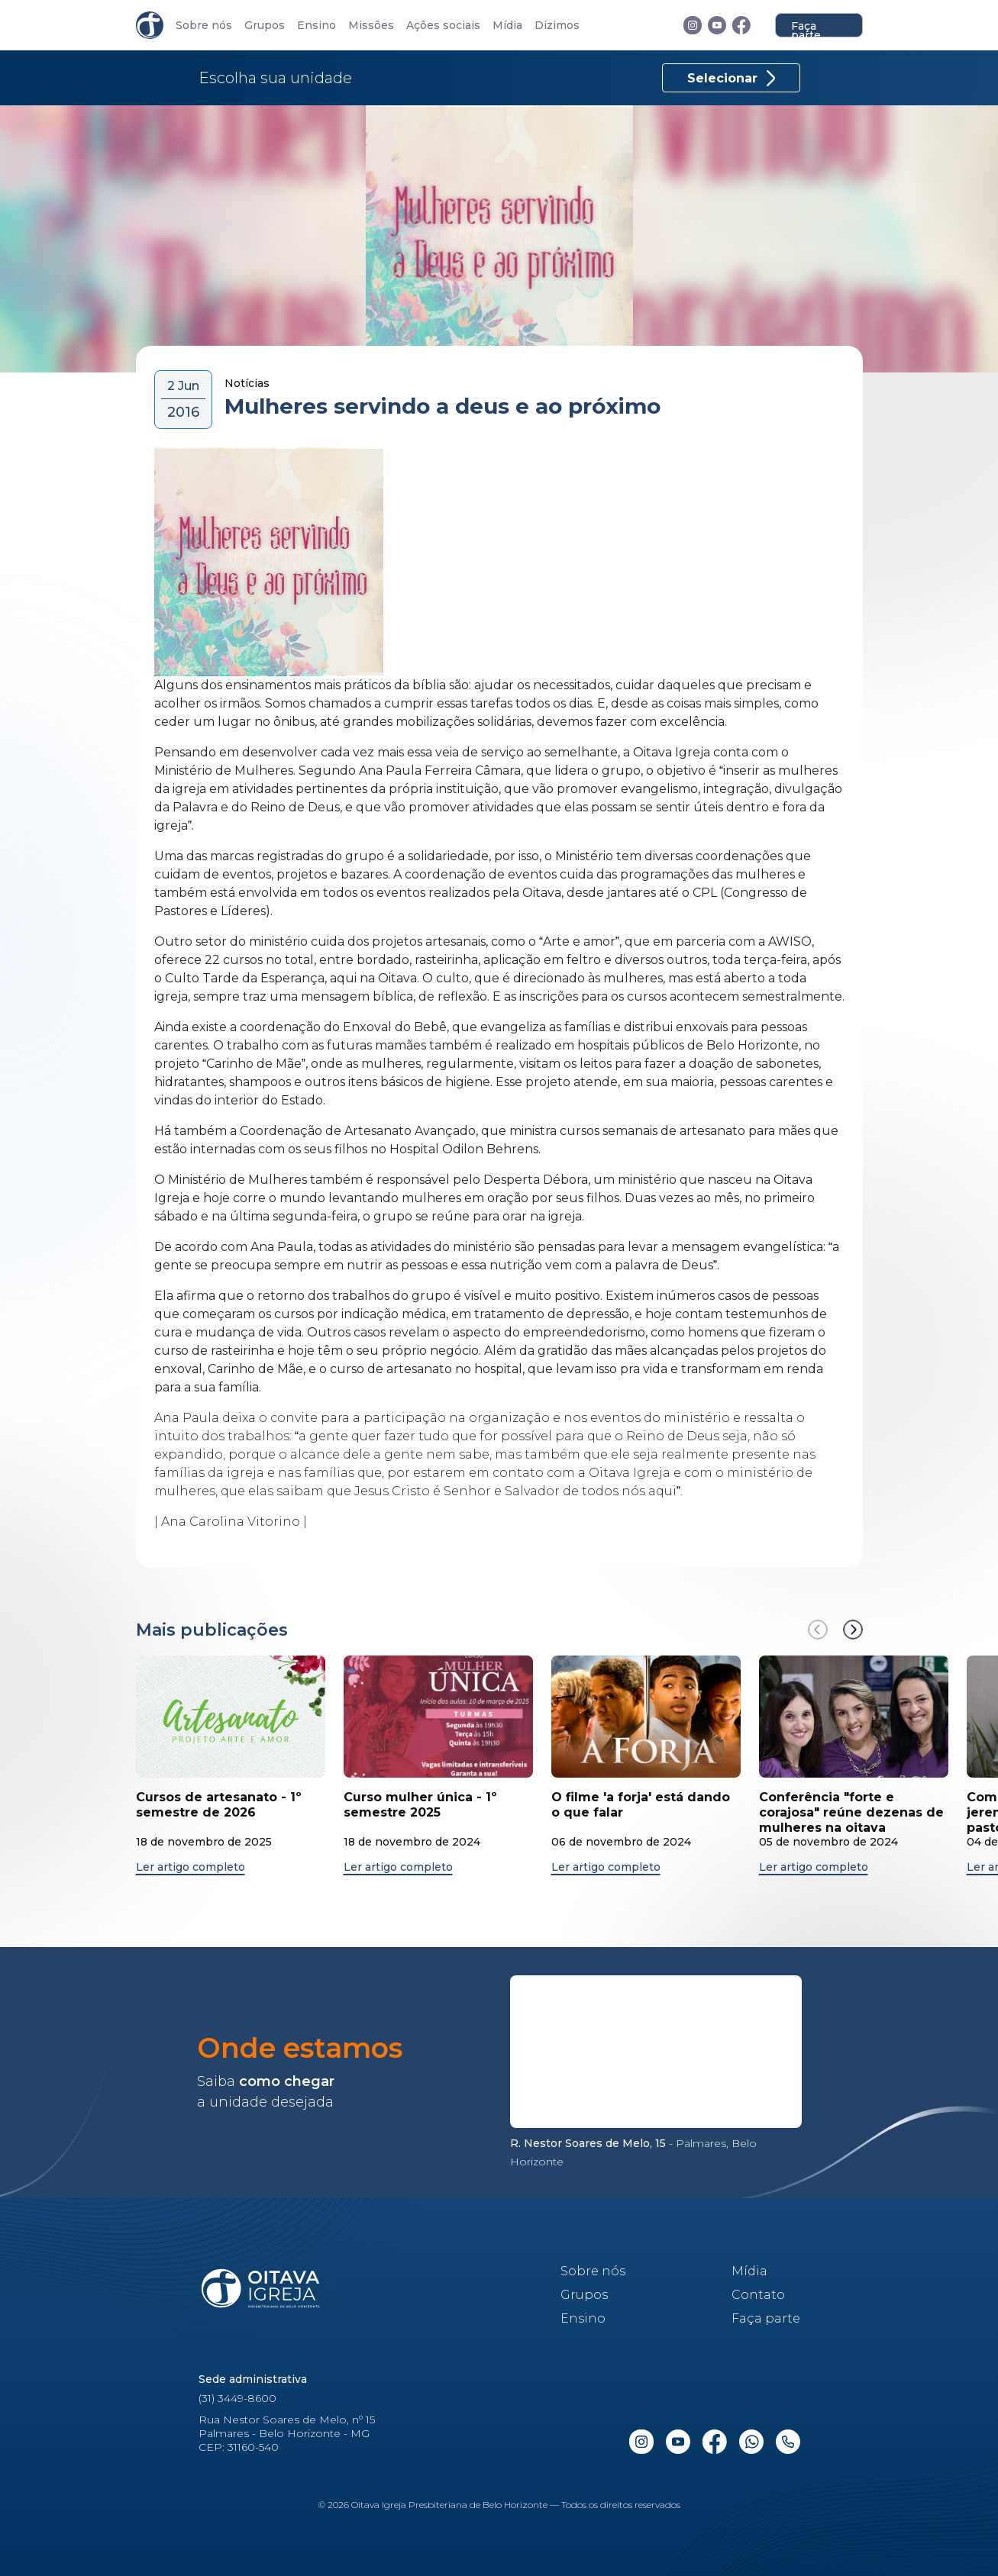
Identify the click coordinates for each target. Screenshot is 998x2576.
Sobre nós (204, 25)
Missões (371, 25)
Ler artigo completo (190, 1867)
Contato (758, 2294)
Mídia (507, 25)
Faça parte (806, 28)
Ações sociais (443, 25)
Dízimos (557, 25)
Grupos (264, 25)
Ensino (316, 25)
